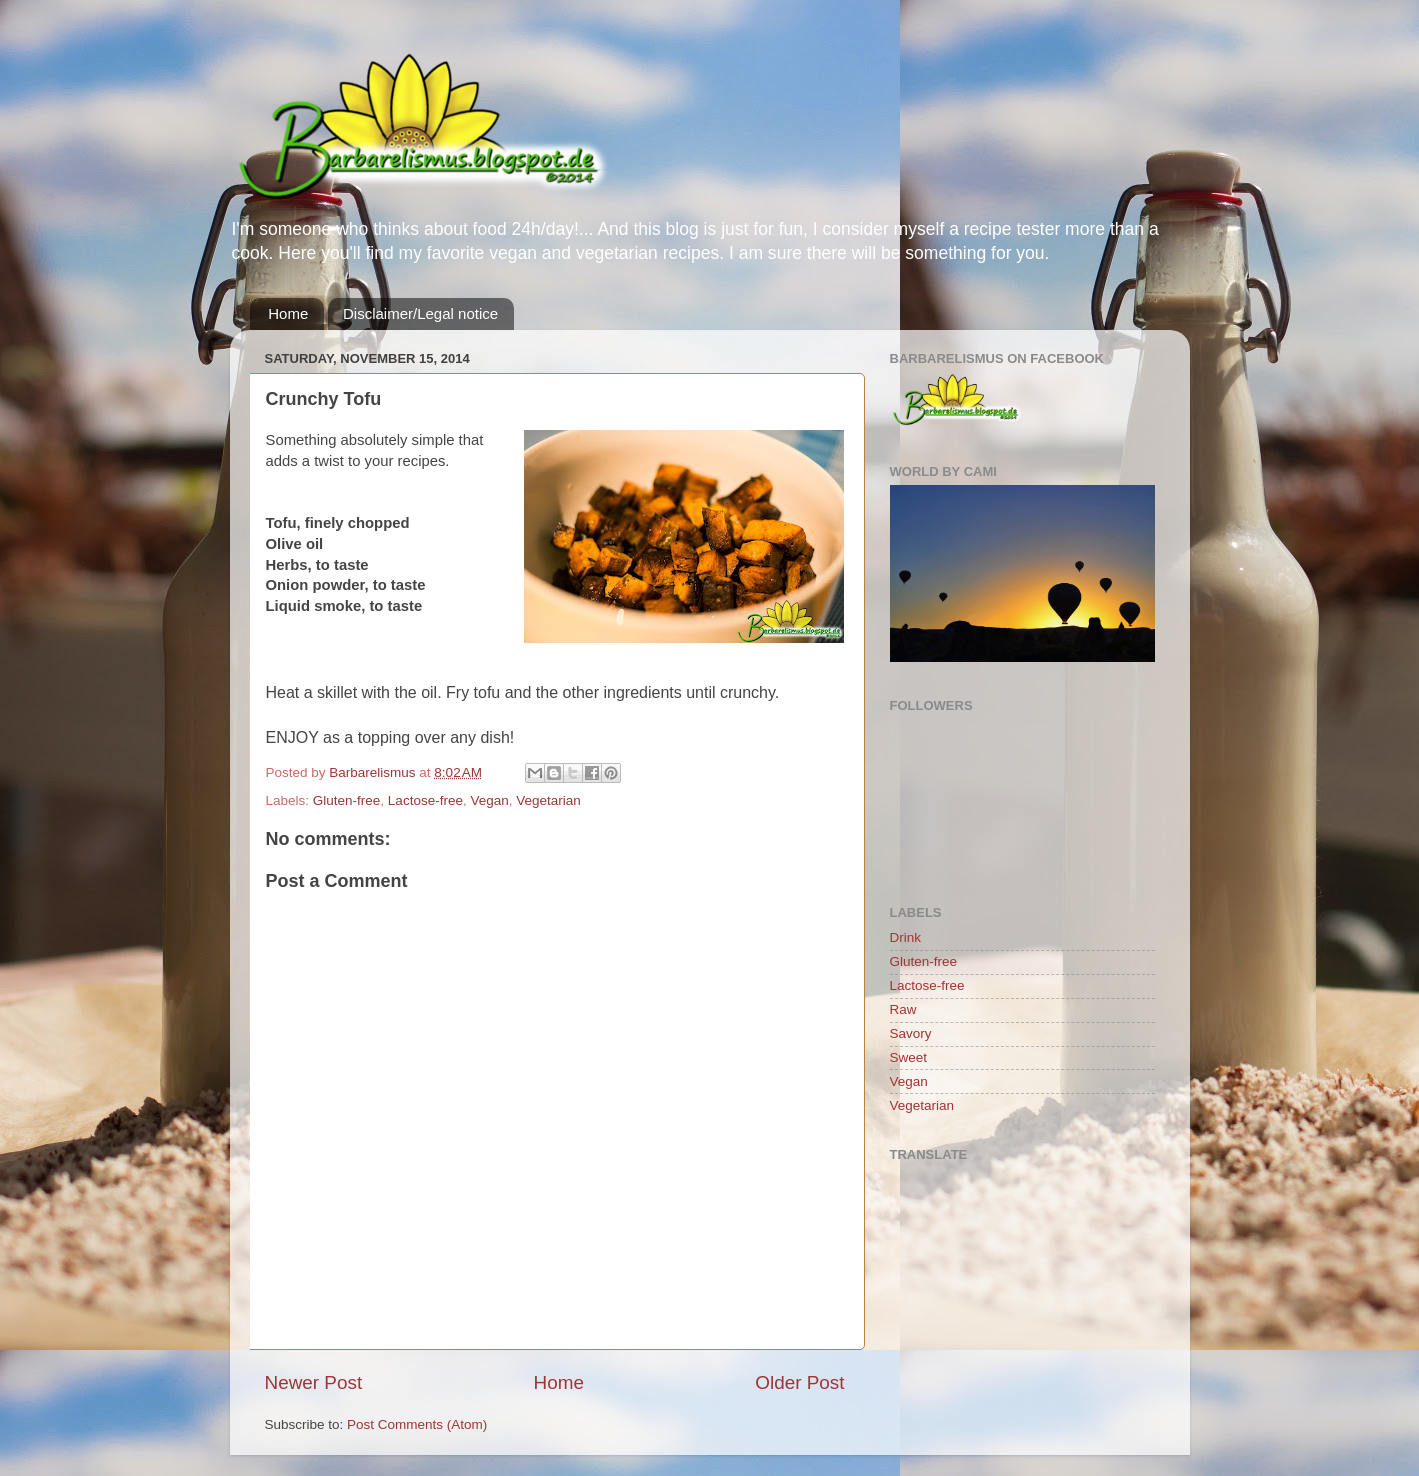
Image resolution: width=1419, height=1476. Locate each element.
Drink (906, 937)
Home (288, 313)
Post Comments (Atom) (417, 1424)
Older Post (799, 1382)
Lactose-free (425, 800)
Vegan (489, 800)
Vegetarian (548, 800)
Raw (903, 1009)
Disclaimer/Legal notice (420, 313)
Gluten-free (347, 800)
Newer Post (314, 1382)
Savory (911, 1033)
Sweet (909, 1057)
